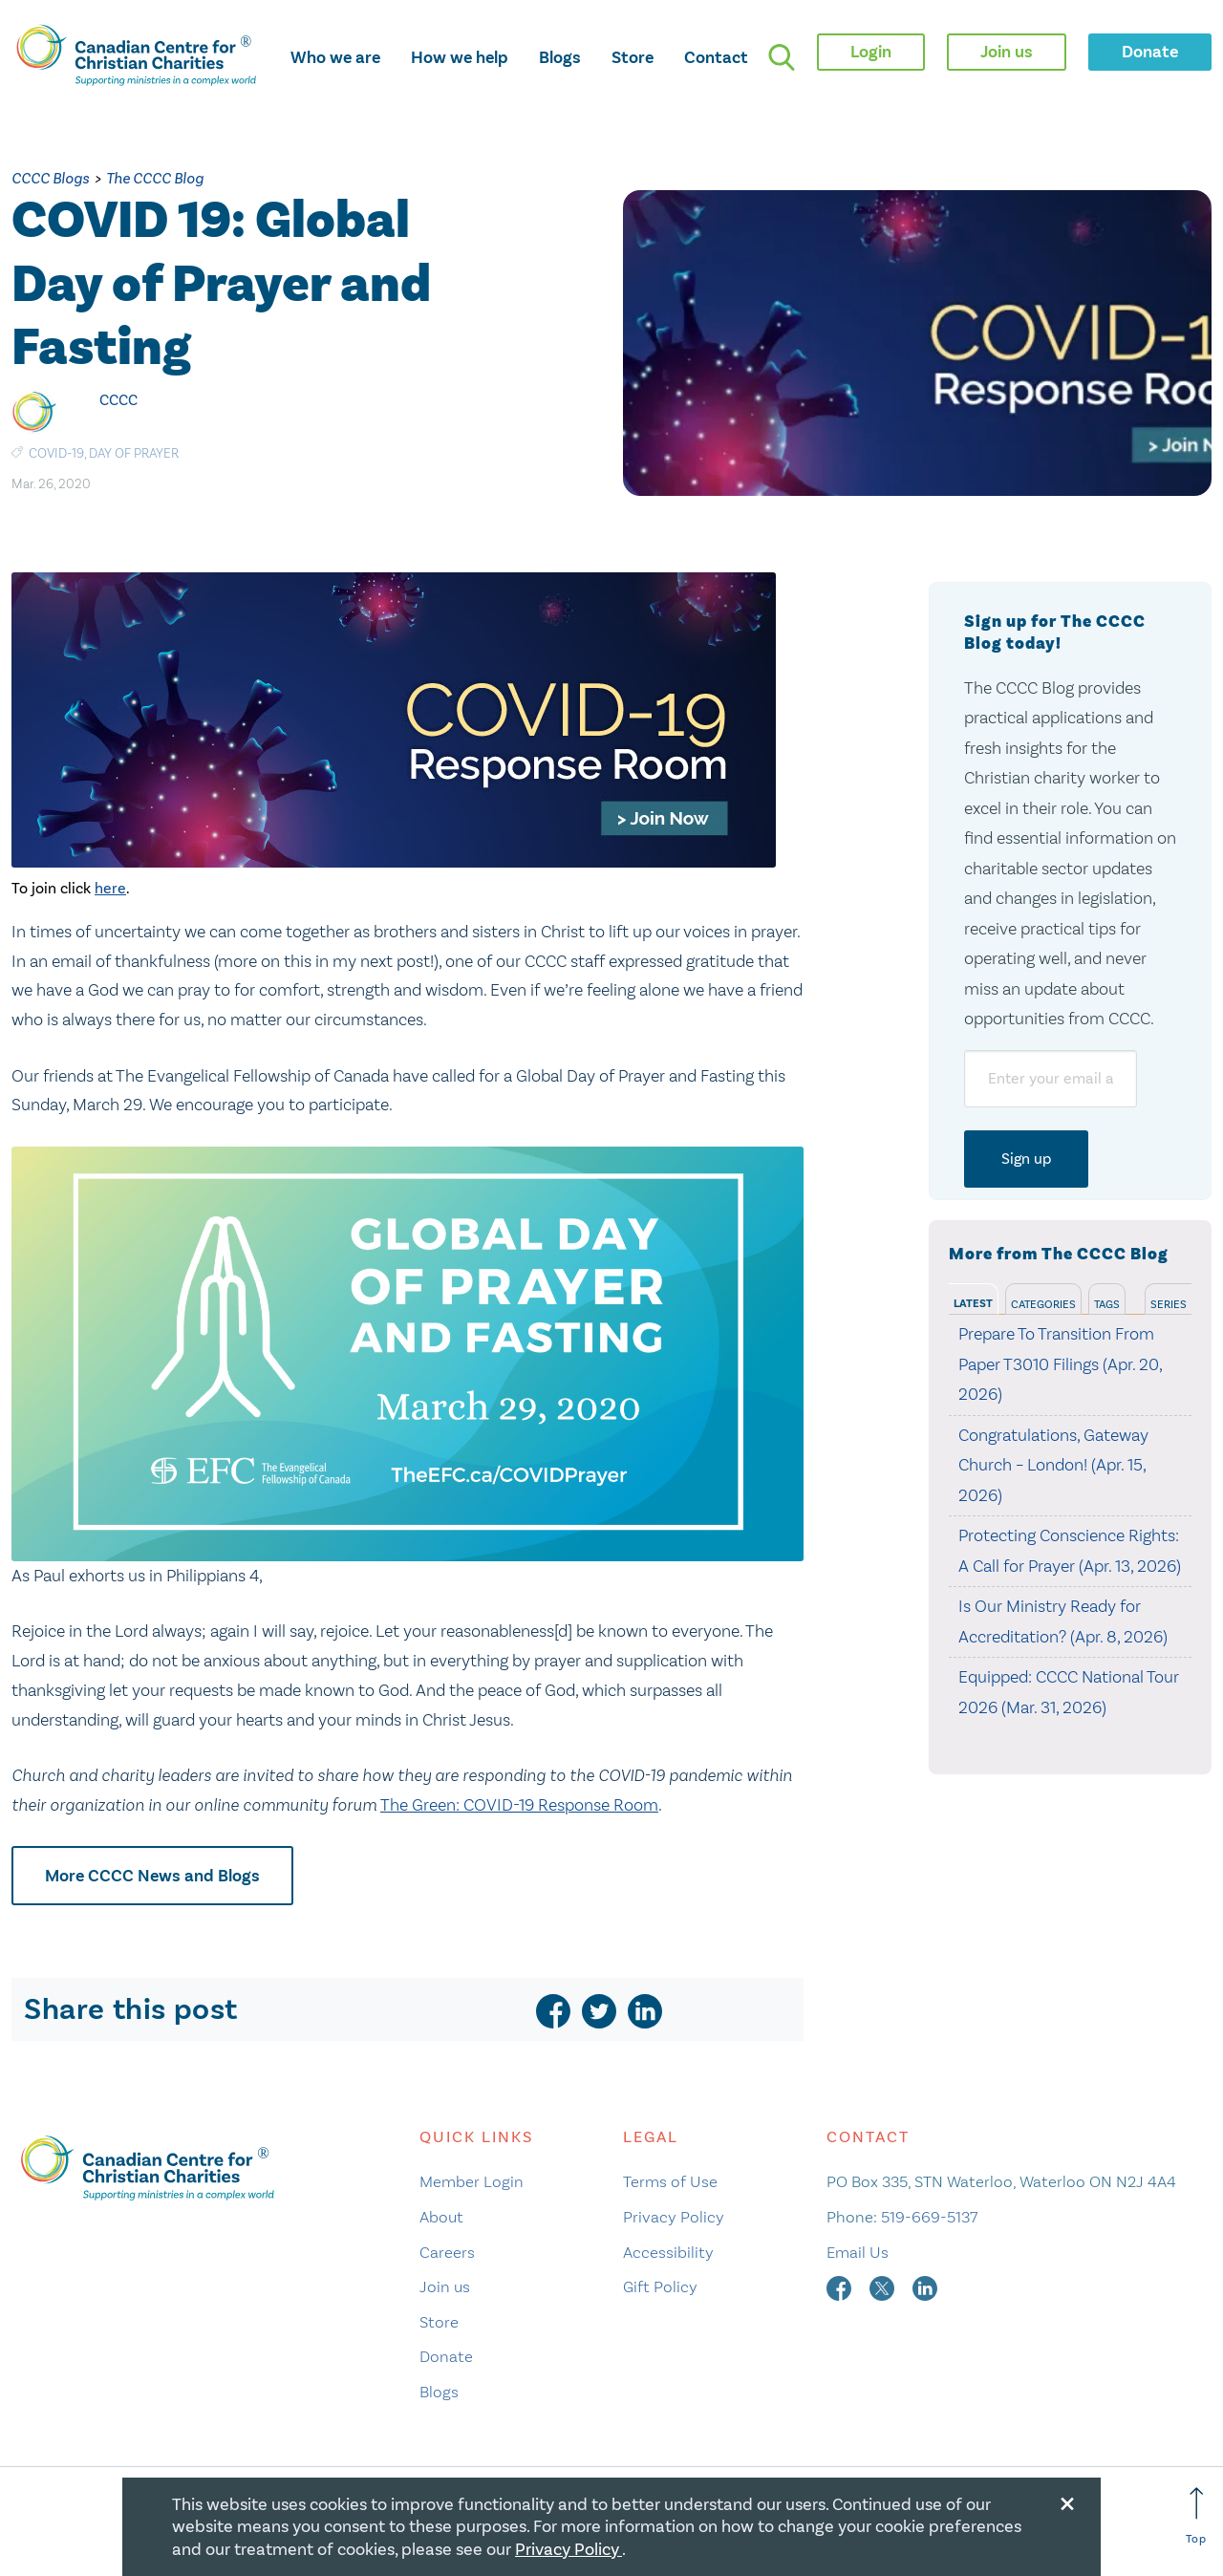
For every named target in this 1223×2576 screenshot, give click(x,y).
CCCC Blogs (50, 178)
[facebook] (553, 2011)
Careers (447, 2252)
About (441, 2216)
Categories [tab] (1043, 1304)
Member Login (471, 2181)
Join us (444, 2286)
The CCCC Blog (155, 178)
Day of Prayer (134, 453)
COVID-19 (56, 453)
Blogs (560, 57)
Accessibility (668, 2252)
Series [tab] (1168, 1304)
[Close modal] (1067, 2500)
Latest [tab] (973, 1304)
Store (633, 57)
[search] (781, 57)
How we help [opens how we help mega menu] (459, 57)
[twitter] (599, 2011)
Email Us (857, 2252)
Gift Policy (660, 2286)
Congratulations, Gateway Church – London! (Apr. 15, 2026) (1053, 1465)
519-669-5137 (929, 2216)
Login (870, 51)
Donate (446, 2356)
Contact (716, 57)
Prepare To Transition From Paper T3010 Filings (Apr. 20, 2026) (1060, 1364)
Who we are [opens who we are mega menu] (335, 57)
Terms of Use (670, 2181)
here (110, 888)
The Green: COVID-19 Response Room (519, 1804)
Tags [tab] (1107, 1304)
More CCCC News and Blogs (152, 1875)
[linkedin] (645, 2011)
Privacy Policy (673, 2216)
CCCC (118, 400)
